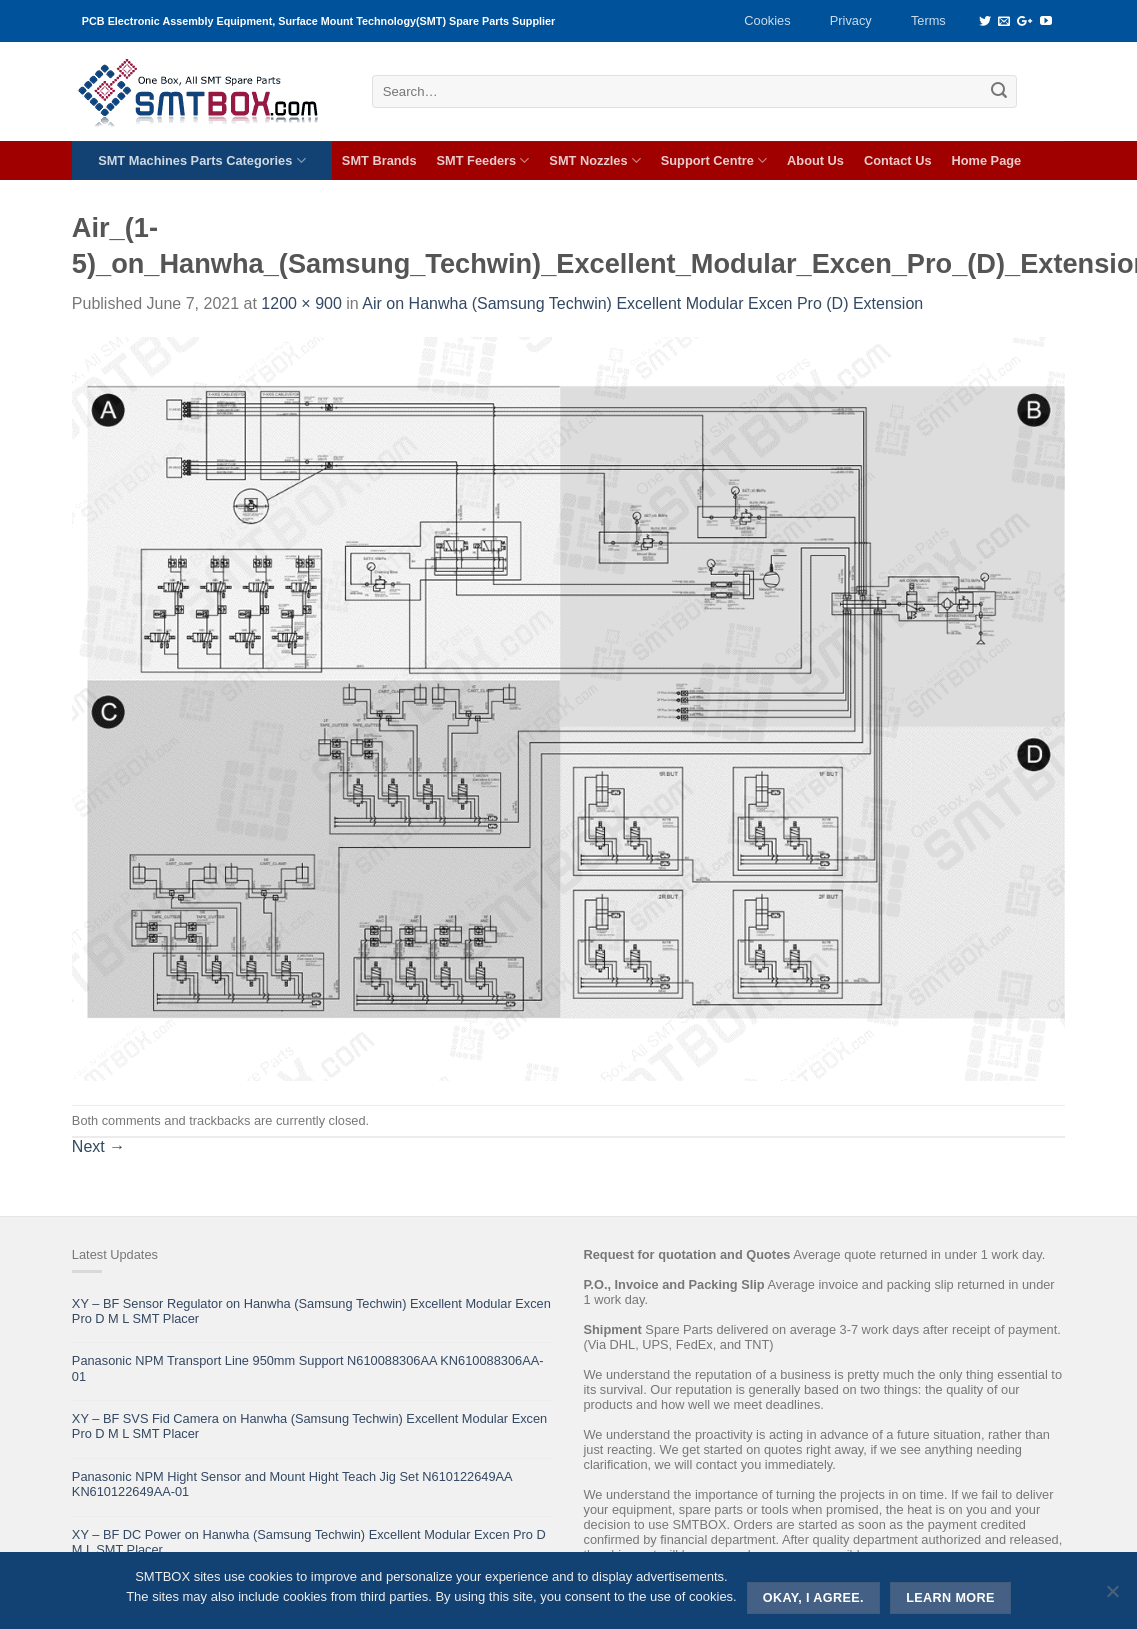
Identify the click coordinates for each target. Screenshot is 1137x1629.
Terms (928, 20)
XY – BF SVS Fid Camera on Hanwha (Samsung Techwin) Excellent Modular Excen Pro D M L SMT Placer (309, 1426)
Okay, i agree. (813, 1598)
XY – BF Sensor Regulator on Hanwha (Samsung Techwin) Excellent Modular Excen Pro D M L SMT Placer (311, 1311)
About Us (815, 160)
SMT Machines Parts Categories (201, 160)
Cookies (767, 20)
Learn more (950, 1598)
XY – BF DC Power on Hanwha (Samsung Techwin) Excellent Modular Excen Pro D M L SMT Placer (309, 1542)
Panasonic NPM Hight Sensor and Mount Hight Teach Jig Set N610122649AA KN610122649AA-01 (292, 1484)
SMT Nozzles (594, 160)
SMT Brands (379, 160)
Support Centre (714, 160)
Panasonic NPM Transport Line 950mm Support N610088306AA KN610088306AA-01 (308, 1368)
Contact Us (898, 160)
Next (98, 1146)
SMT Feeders (483, 160)
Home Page (987, 160)
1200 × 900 (301, 303)
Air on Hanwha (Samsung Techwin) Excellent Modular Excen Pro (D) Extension (642, 303)
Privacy (851, 20)
